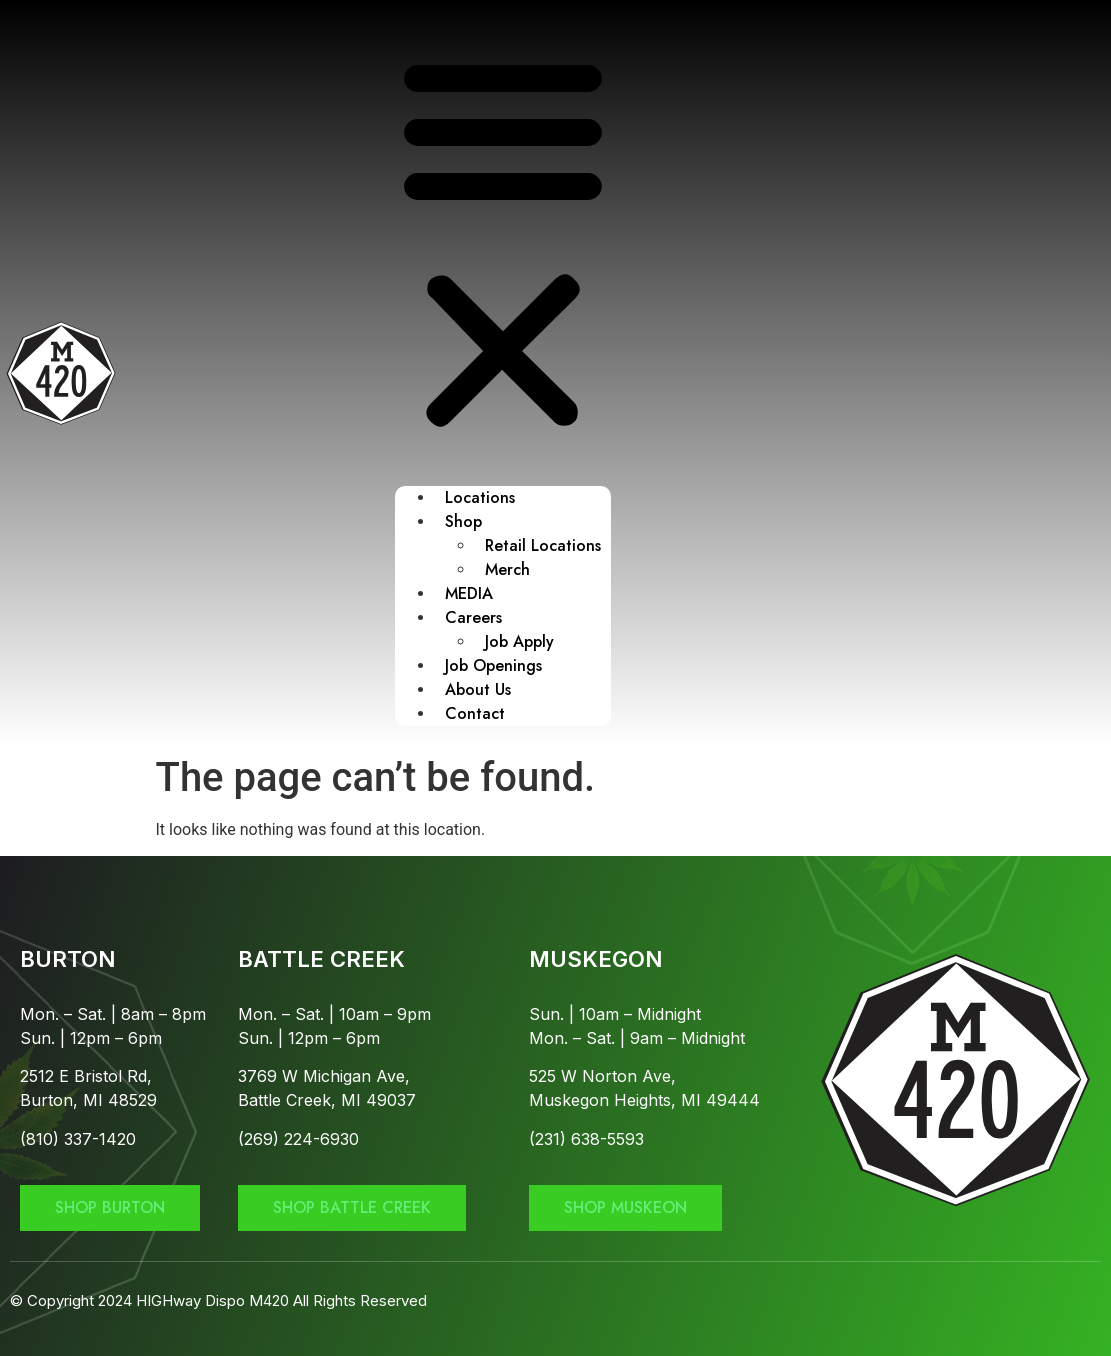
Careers (473, 617)
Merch (507, 569)
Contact (475, 713)
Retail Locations (543, 545)
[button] (503, 243)
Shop (463, 521)
